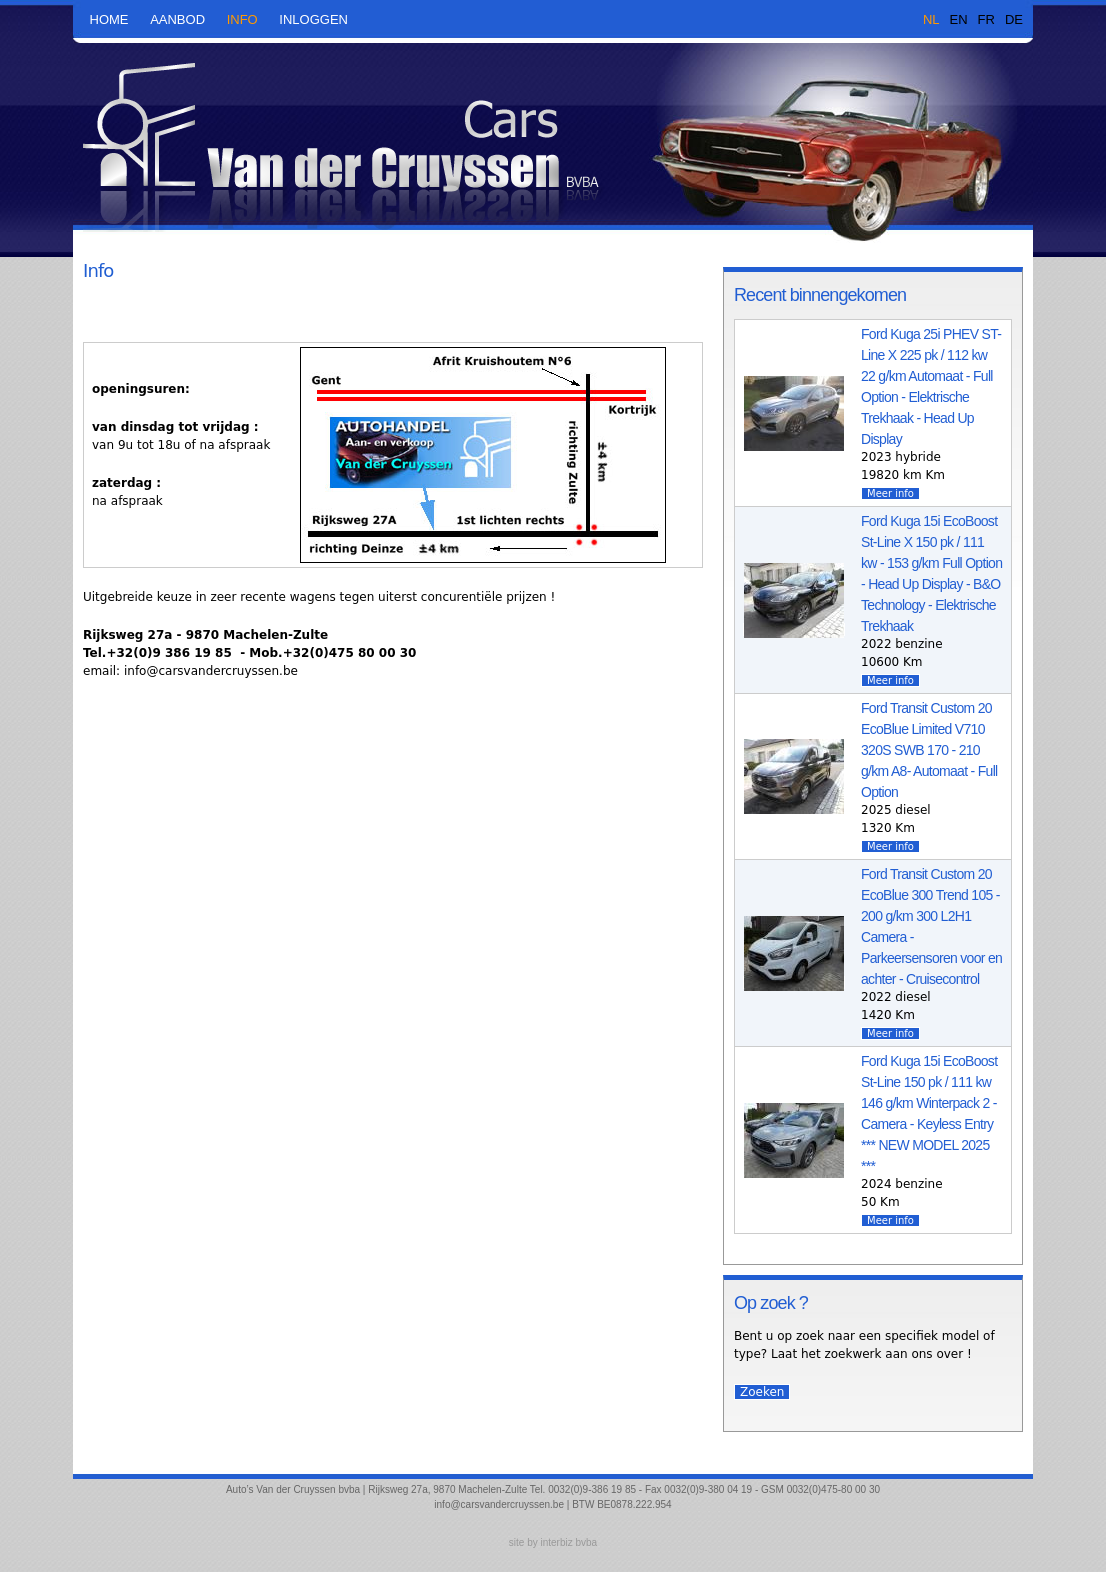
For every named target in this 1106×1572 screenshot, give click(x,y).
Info (242, 19)
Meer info (890, 493)
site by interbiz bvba (553, 1542)
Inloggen (313, 19)
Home (109, 19)
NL (931, 19)
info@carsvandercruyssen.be (499, 1504)
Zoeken (762, 1392)
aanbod (177, 19)
